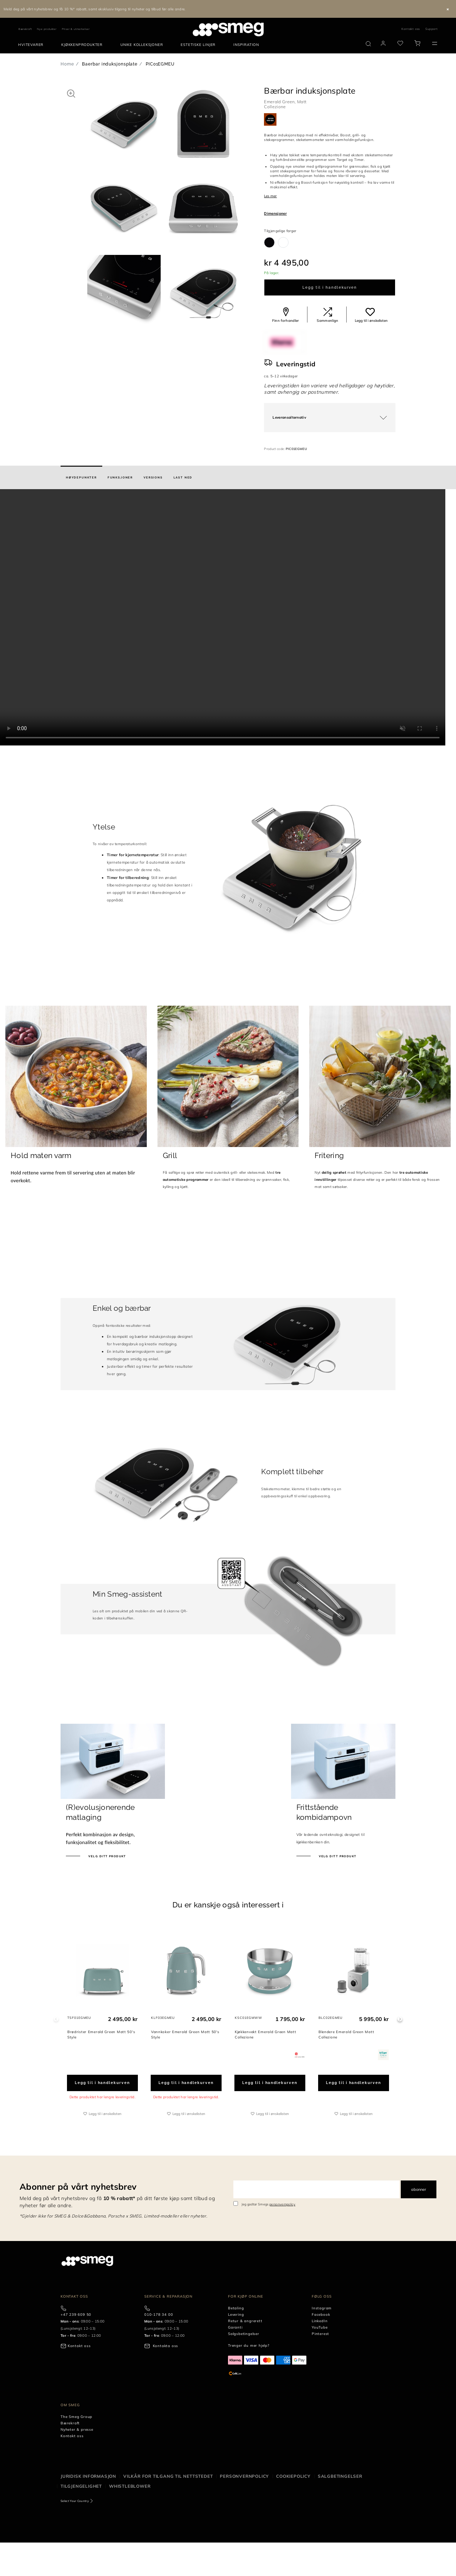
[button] (71, 93)
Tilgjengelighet (81, 2486)
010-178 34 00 (158, 2314)
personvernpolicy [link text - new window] (282, 2204)
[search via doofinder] (368, 43)
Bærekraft (25, 29)
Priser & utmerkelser (76, 29)
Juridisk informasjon (88, 2476)
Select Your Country (75, 2501)
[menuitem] (32, 45)
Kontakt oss (410, 29)
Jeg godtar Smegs (269, 2204)
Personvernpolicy (244, 2476)
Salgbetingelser (340, 2476)
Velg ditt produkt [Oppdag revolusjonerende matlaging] (106, 1856)
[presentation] (228, 617)
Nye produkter (46, 29)
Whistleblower (129, 2486)
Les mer (270, 196)
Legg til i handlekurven (329, 287)
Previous (56, 2019)
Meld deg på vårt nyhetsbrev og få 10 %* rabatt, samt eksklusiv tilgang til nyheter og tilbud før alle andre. (95, 9)
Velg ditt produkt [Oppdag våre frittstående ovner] (337, 1856)
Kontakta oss (165, 2346)
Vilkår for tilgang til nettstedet (168, 2476)
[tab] (81, 477)
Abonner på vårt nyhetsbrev (78, 2186)
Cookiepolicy (293, 2476)
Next (399, 2019)
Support (431, 29)
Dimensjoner (275, 213)
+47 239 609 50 (76, 2314)
